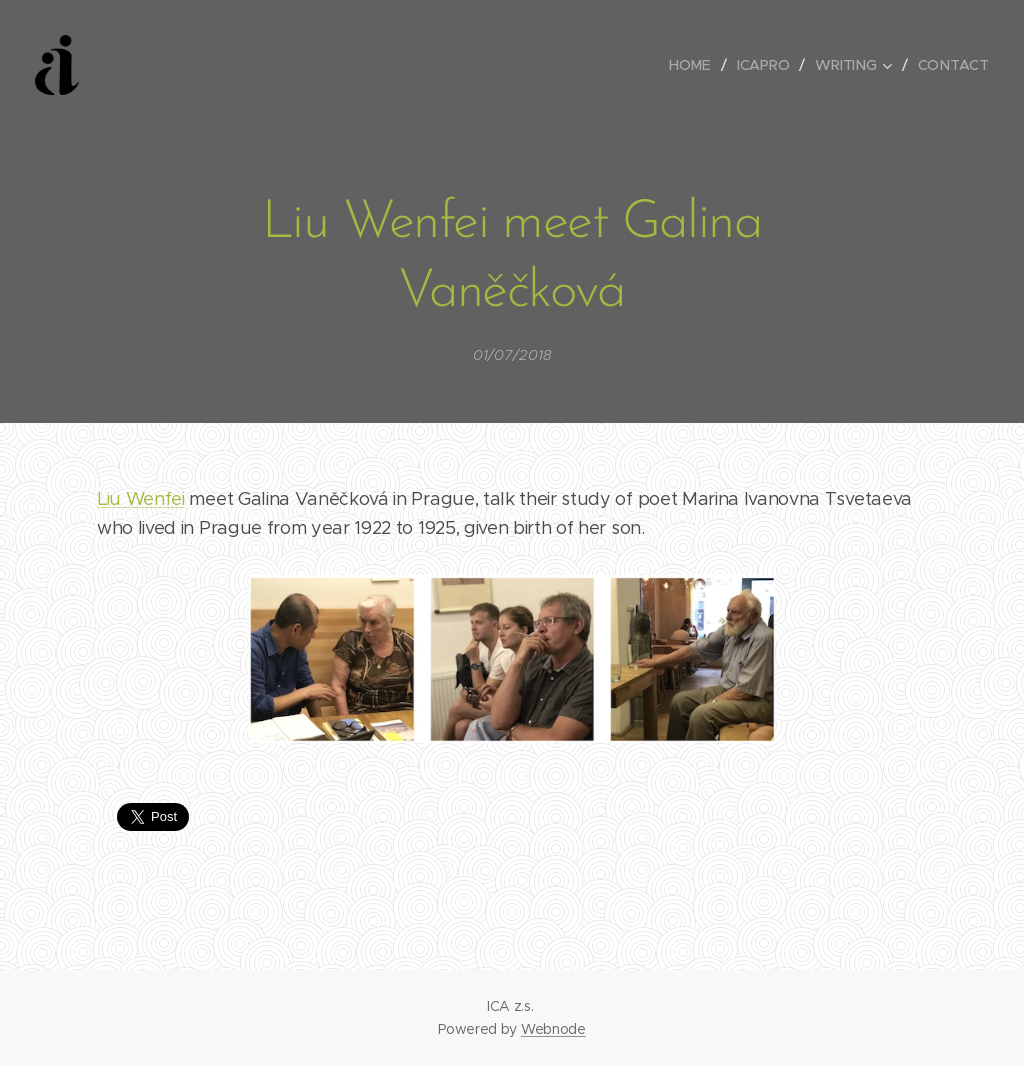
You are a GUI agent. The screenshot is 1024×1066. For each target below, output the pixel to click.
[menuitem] (695, 65)
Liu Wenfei (141, 499)
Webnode (553, 1029)
